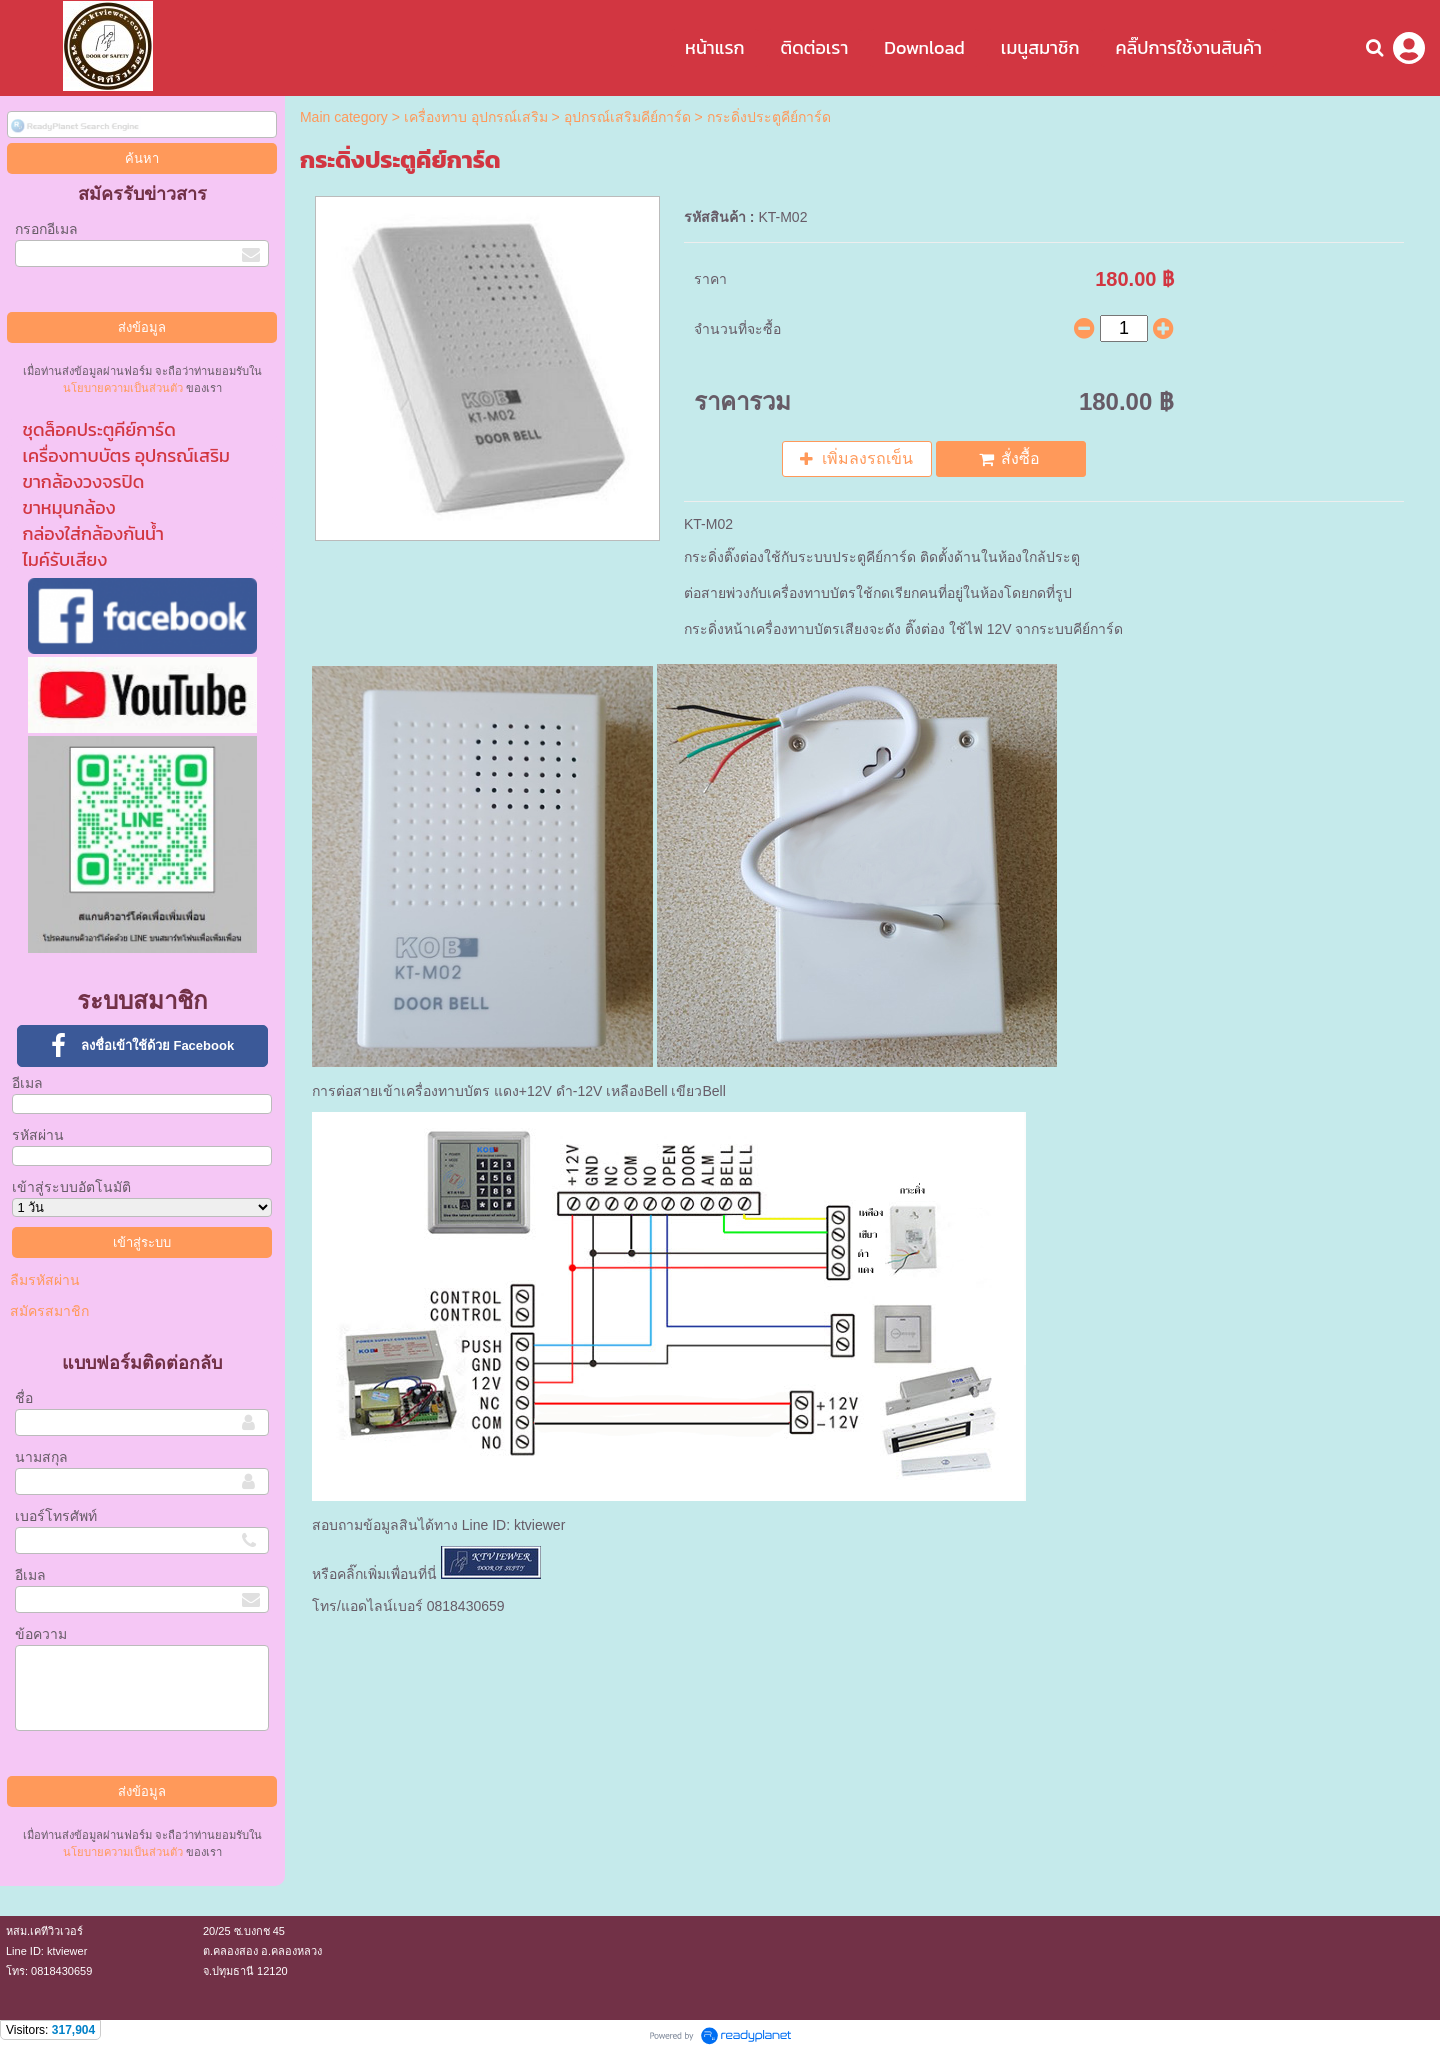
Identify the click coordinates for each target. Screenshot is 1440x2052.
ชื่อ (24, 1398)
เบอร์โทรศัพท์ (56, 1516)
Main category (344, 117)
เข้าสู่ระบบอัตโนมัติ (71, 1187)
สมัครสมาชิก (49, 1311)
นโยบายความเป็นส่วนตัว (123, 388)
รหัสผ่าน (38, 1135)
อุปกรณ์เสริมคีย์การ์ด (627, 117)
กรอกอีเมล (46, 229)
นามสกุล (41, 1457)
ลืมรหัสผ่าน (45, 1280)
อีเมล (27, 1083)
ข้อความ (41, 1634)
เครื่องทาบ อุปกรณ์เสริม (476, 117)
